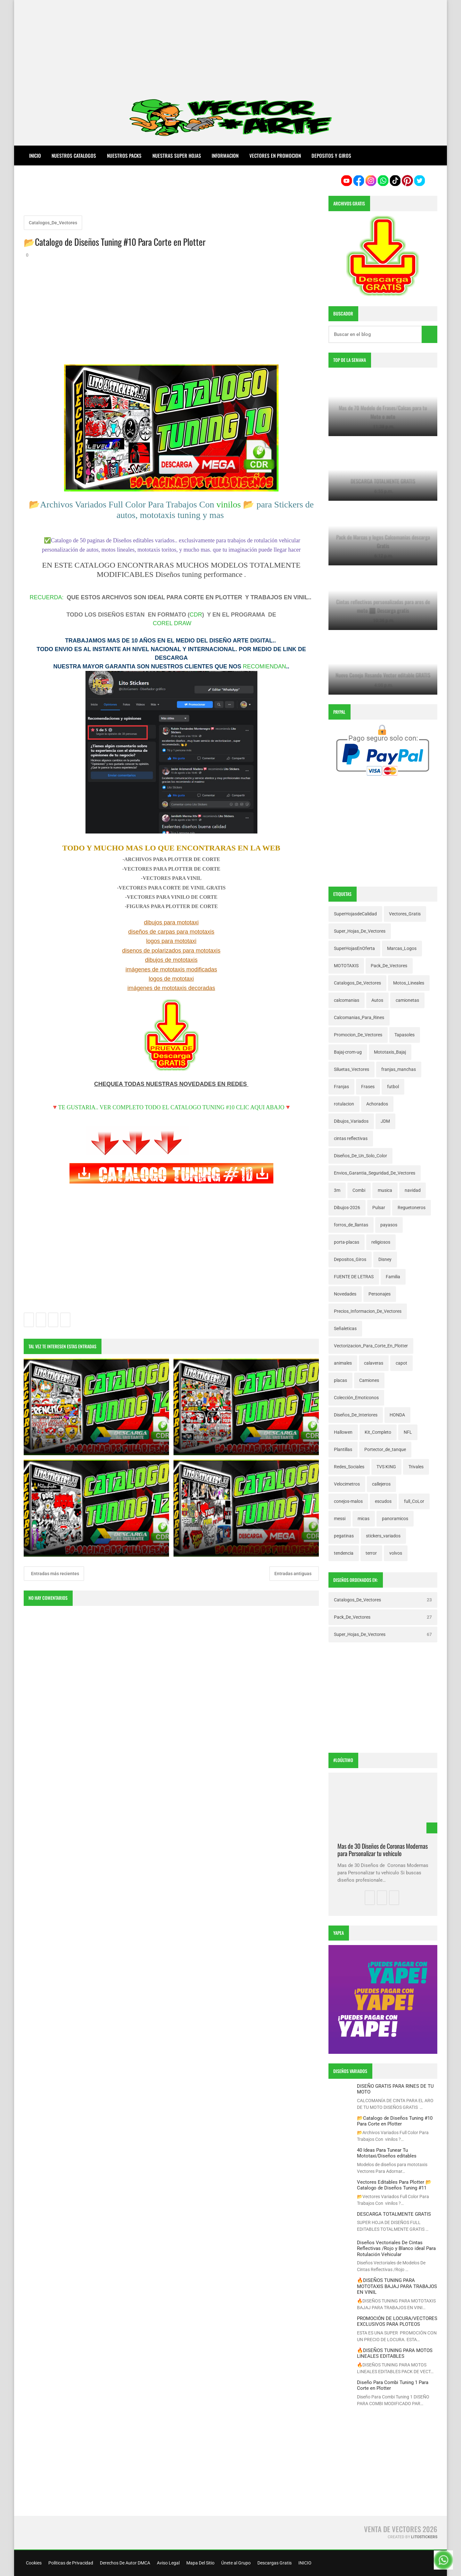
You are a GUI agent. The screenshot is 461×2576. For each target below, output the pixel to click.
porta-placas (346, 1242)
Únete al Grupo (235, 2562)
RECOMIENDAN (264, 666)
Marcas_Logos (402, 948)
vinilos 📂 (235, 504)
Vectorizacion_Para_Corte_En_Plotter (371, 1345)
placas (340, 1380)
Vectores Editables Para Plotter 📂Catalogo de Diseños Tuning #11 (394, 2185)
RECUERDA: (46, 597)
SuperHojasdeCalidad (355, 913)
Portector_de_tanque (385, 1449)
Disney (385, 1259)
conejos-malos (348, 1501)
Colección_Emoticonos (356, 1397)
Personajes (379, 1293)
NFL (408, 1432)
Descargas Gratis (274, 2562)
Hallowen (343, 1432)
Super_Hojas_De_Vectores (359, 931)
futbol (393, 1086)
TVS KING (386, 1466)
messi (339, 1518)
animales (343, 1363)
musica (385, 1190)
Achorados (377, 1103)
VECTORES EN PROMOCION (275, 155)
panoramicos (395, 1518)
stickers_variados (383, 1535)
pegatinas (344, 1535)
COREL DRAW (172, 623)
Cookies (33, 2562)
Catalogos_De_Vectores (53, 222)
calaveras (373, 1363)
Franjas (341, 1086)
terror (371, 1553)
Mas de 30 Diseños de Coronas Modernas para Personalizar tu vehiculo (382, 1849)
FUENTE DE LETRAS (354, 1276)
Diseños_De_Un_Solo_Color (360, 1155)
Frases (368, 1086)
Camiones (369, 1380)
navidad (413, 1190)
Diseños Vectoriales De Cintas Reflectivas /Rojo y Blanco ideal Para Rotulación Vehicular (396, 2248)
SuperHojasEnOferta (354, 948)
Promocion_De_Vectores (358, 1034)
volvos (395, 1553)
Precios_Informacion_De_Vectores (367, 1311)
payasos (388, 1224)
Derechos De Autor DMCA (124, 2562)
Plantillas (343, 1449)
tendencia (343, 1553)
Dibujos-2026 (347, 1207)
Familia (393, 1276)
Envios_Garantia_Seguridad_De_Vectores (374, 1173)
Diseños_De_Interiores (355, 1414)
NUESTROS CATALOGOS (74, 155)
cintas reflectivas (351, 1138)
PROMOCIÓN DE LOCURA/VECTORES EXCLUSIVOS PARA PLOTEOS (397, 2321)
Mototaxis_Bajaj (390, 1052)
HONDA (397, 1414)
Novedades (345, 1293)
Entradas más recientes (54, 1573)
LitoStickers (424, 2537)
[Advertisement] (230, 45)
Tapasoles (404, 1034)
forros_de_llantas (351, 1224)
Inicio (35, 155)
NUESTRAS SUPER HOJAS (176, 155)
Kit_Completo (378, 1432)
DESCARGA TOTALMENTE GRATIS (394, 2214)
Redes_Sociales (349, 1466)
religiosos (380, 1242)
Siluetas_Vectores (351, 1069)
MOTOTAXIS (346, 965)
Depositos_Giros (350, 1259)
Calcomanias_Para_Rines (359, 1017)
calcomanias (346, 1000)
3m (337, 1190)
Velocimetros (347, 1484)
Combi (358, 1190)
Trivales (416, 1466)
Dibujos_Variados (351, 1121)
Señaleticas (345, 1328)
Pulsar (378, 1207)
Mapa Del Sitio (199, 2562)
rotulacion (344, 1103)
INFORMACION (225, 155)
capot (401, 1363)
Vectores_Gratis (405, 913)
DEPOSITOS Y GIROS (331, 155)
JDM (385, 1121)
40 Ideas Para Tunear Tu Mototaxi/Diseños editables (387, 2153)
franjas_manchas (398, 1069)
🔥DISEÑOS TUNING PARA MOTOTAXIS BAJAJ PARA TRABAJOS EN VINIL (397, 2286)
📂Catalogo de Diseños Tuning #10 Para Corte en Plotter (395, 2121)
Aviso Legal (168, 2562)
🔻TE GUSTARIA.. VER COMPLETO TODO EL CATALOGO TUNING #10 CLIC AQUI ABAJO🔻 (171, 1107)
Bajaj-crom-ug (348, 1052)
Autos (377, 1000)
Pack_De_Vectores (389, 965)
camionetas (407, 1000)
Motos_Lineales (408, 982)
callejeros (381, 1484)
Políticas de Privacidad (70, 2562)
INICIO (304, 2562)
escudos (383, 1501)
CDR (196, 614)
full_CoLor (414, 1501)
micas (363, 1518)
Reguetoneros (411, 1207)
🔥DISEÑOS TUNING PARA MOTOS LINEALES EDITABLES (395, 2353)
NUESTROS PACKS (124, 155)
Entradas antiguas (293, 1573)
